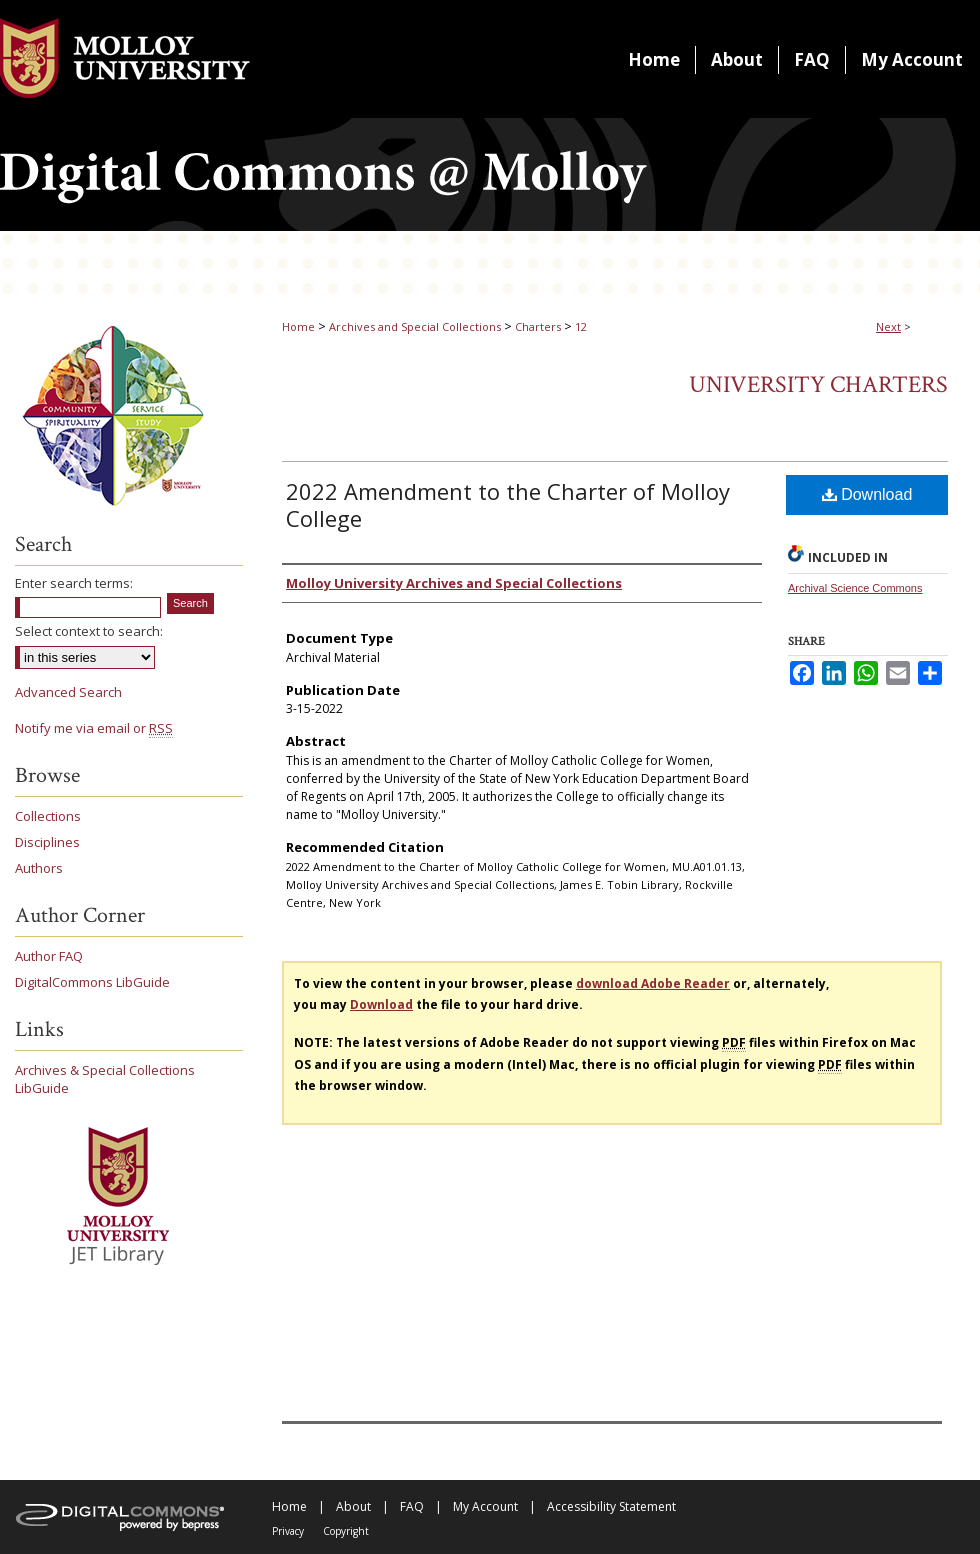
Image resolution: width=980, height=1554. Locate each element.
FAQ (412, 1506)
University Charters (818, 384)
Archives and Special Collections (415, 326)
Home (298, 326)
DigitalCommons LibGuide (92, 982)
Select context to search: (89, 631)
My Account (485, 1506)
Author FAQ (49, 956)
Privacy (288, 1531)
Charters (538, 326)
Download (867, 494)
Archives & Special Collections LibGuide (105, 1079)
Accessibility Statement (611, 1506)
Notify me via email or (94, 728)
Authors (39, 868)
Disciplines (47, 842)
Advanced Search (68, 692)
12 (581, 326)
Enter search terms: (74, 583)
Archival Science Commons (855, 588)
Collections (48, 816)
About (353, 1506)
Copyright (346, 1531)
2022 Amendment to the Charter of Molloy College (508, 504)
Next (888, 326)
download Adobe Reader (653, 983)
